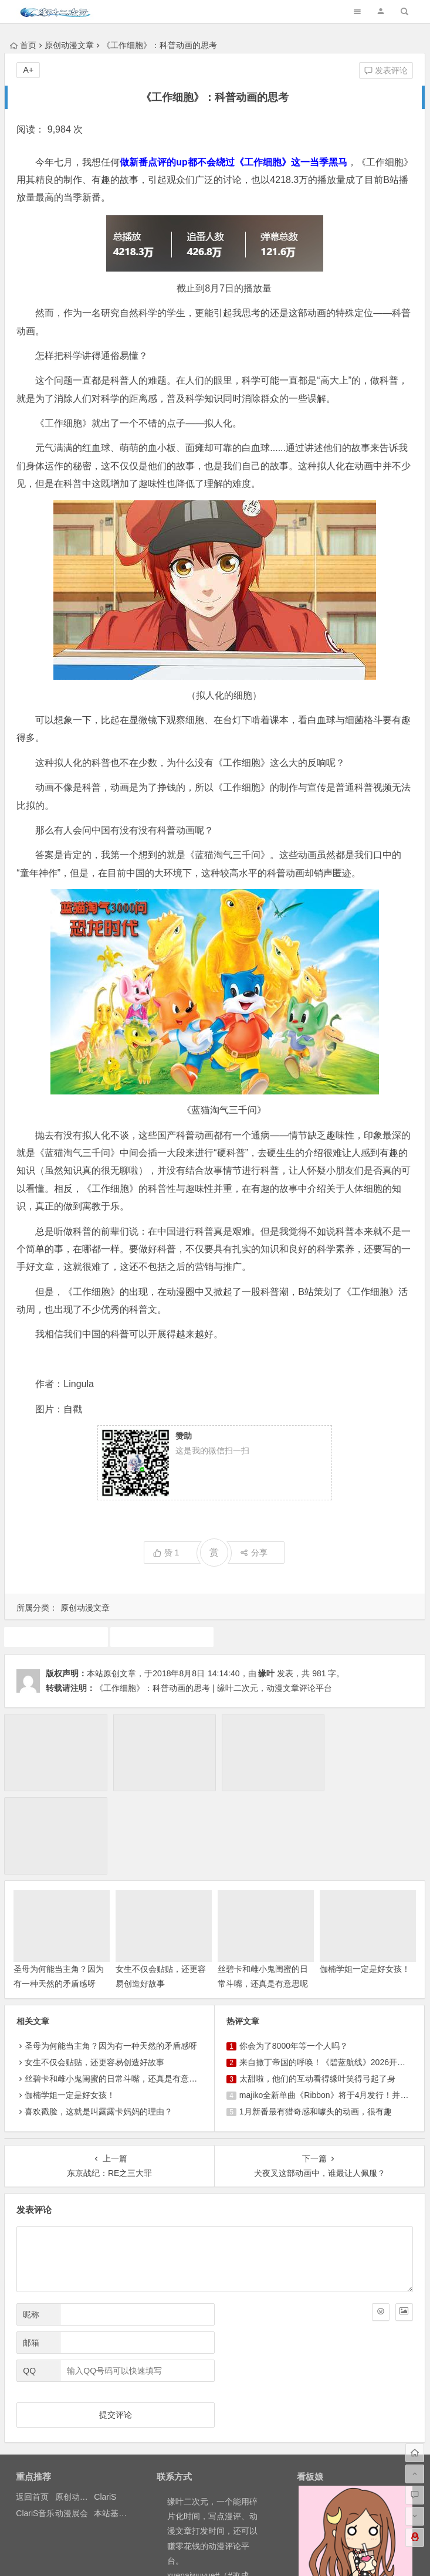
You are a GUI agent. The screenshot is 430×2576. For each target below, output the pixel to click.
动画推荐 (56, 1636)
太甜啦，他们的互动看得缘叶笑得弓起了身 (317, 1993)
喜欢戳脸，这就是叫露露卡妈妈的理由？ (98, 2026)
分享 (254, 1552)
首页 (23, 45)
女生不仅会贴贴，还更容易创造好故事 (94, 1977)
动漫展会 (71, 2428)
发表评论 (386, 70)
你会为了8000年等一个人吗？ (293, 1960)
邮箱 (31, 2257)
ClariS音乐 (35, 2428)
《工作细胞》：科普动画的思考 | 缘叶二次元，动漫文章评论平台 (213, 1688)
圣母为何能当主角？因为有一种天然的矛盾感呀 (111, 1960)
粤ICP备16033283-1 (298, 2553)
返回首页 (32, 2411)
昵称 (31, 2229)
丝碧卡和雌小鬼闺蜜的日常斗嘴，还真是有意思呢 (115, 1993)
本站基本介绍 (118, 2428)
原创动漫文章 (69, 45)
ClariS (105, 2411)
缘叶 (266, 1673)
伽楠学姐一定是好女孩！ (365, 1884)
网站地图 (241, 2553)
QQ (29, 2285)
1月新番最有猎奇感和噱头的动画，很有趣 (315, 2026)
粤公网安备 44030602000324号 (164, 2553)
